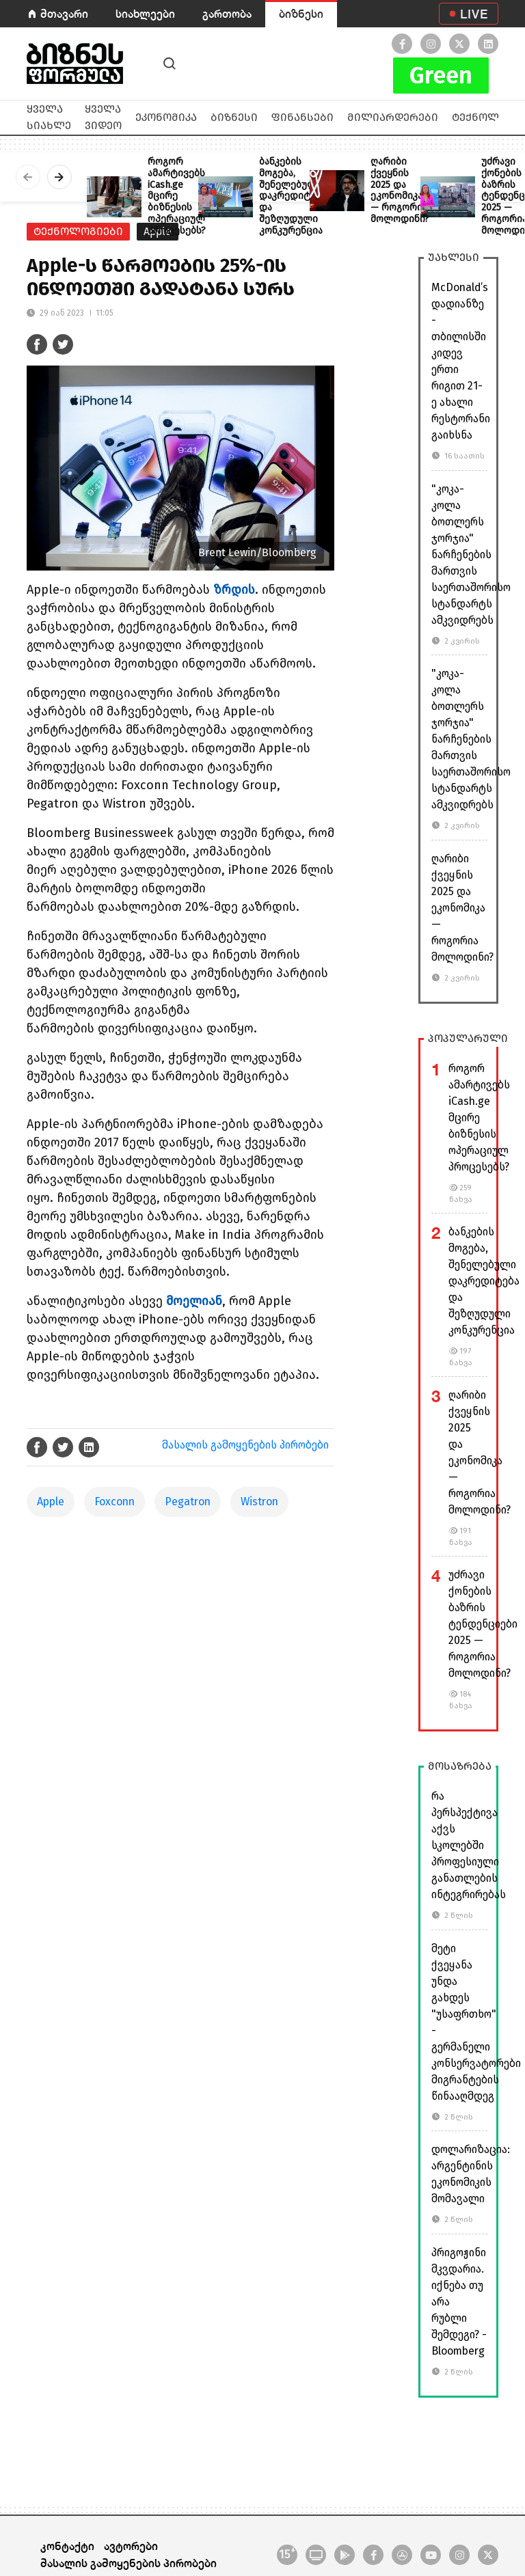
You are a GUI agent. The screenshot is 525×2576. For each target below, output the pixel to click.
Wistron (259, 1501)
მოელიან (194, 1300)
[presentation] (28, 177)
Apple (50, 1501)
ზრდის (234, 589)
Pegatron (188, 1501)
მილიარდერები (392, 117)
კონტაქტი (67, 2545)
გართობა (227, 13)
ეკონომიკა (166, 117)
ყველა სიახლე (49, 117)
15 (287, 2553)
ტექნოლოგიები (78, 231)
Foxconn (114, 1501)
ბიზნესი (301, 13)
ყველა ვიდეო (103, 117)
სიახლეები (145, 13)
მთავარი (64, 13)
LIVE (474, 13)
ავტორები (131, 2545)
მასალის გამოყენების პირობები (245, 1444)
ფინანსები (302, 117)
